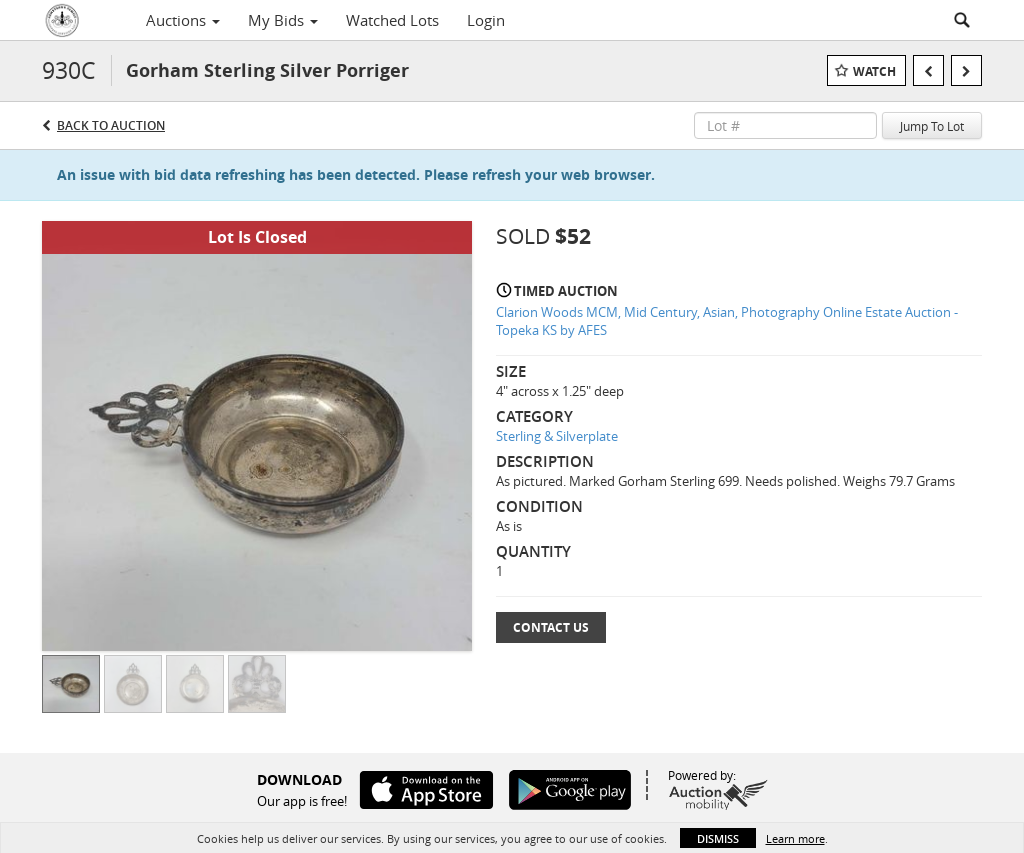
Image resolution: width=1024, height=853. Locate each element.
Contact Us (551, 627)
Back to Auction (111, 125)
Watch (874, 71)
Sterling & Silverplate (557, 436)
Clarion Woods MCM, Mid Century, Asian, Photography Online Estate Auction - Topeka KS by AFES (727, 321)
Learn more (795, 838)
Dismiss (718, 838)
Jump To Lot (932, 126)
